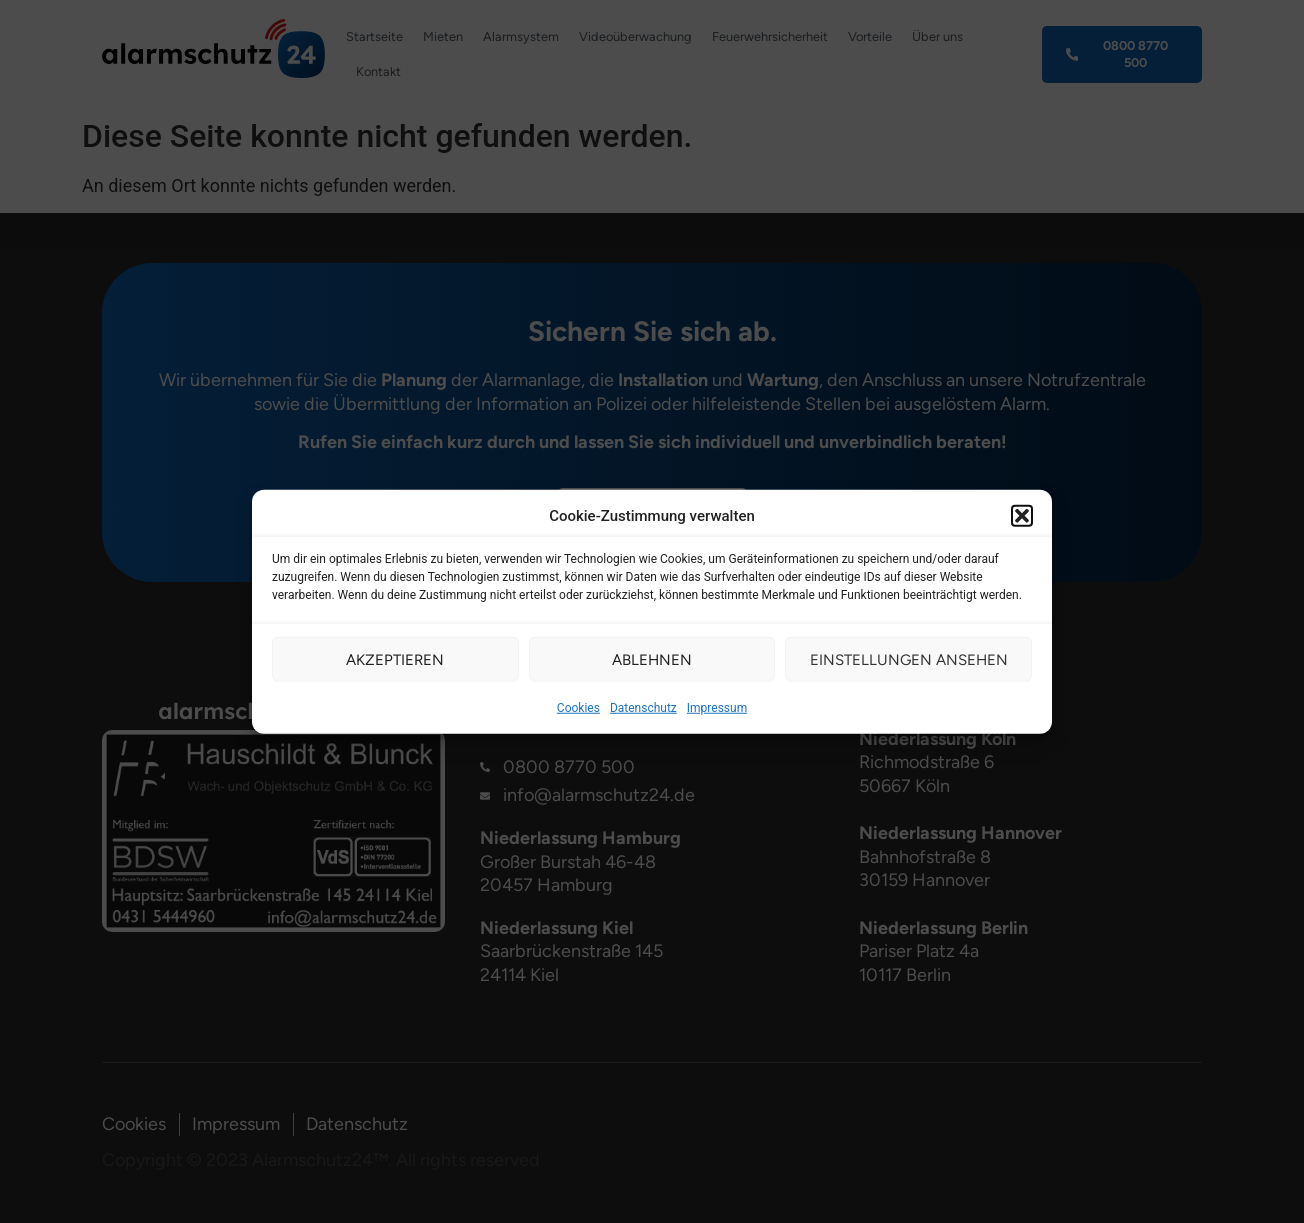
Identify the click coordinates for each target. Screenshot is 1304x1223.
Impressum (717, 708)
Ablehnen (652, 659)
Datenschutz (643, 708)
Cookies (578, 708)
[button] (1022, 516)
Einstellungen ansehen (909, 659)
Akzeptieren (395, 659)
